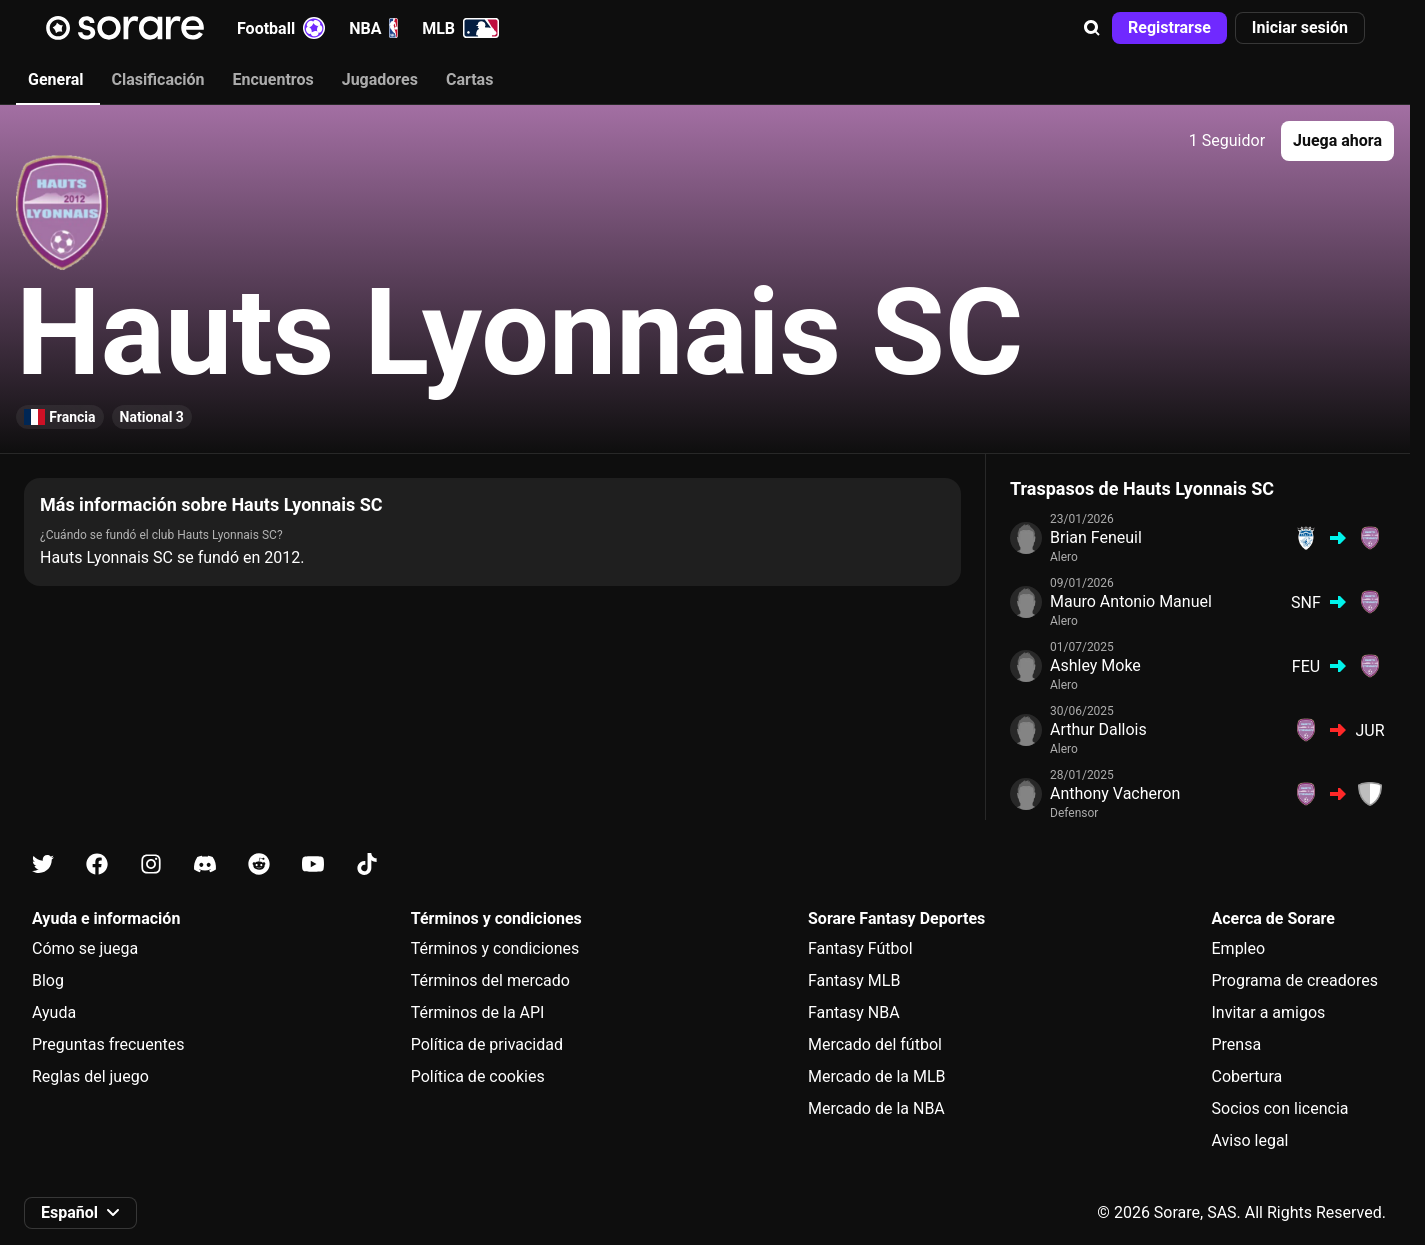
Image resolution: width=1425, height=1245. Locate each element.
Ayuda (54, 1012)
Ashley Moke (1095, 665)
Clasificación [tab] (158, 79)
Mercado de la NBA (876, 1108)
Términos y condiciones (495, 948)
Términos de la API (478, 1012)
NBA (373, 28)
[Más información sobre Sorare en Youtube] (313, 864)
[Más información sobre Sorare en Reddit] (259, 864)
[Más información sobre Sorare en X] (43, 864)
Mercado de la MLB (877, 1076)
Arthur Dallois (1098, 729)
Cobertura (1247, 1076)
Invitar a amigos (1269, 1012)
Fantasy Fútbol (860, 948)
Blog (48, 980)
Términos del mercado (490, 980)
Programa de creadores (1295, 980)
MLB (460, 28)
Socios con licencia (1280, 1108)
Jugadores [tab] (380, 79)
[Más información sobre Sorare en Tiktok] (367, 864)
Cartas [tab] (469, 79)
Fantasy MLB (854, 980)
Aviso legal (1250, 1140)
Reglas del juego (90, 1076)
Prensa (1237, 1044)
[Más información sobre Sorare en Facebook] (97, 864)
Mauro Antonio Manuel (1131, 601)
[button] (1092, 28)
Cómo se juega (85, 948)
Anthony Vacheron (1115, 793)
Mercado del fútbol (875, 1044)
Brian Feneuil (1096, 537)
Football (281, 28)
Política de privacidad (487, 1044)
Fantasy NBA (854, 1012)
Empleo (1239, 948)
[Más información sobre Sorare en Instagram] (151, 864)
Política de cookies (478, 1076)
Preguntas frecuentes (108, 1044)
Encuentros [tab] (273, 79)
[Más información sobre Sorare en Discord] (205, 864)
